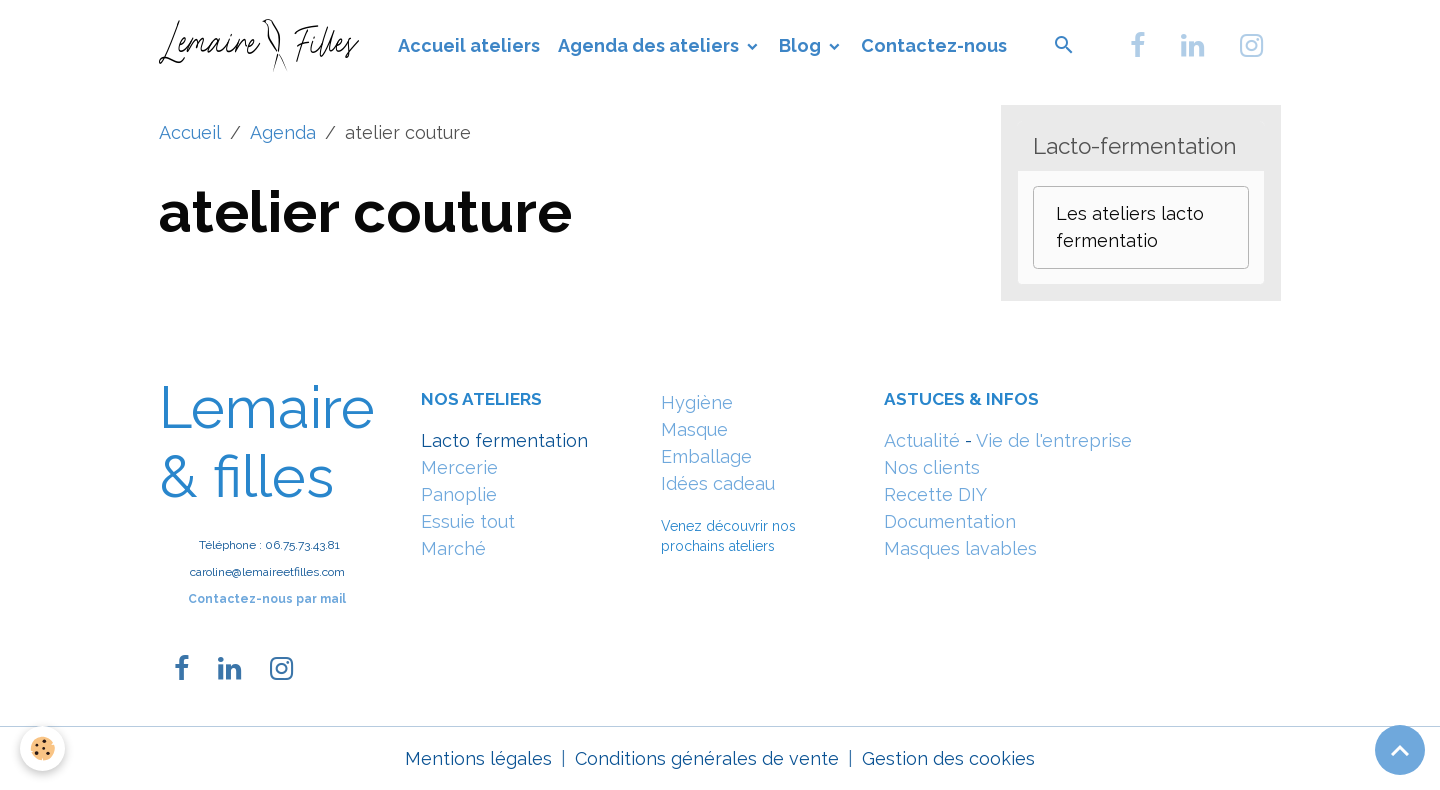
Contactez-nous (934, 45)
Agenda (283, 132)
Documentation (950, 521)
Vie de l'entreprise (1054, 440)
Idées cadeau (718, 483)
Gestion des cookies (948, 758)
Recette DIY (935, 494)
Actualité (922, 440)
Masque (694, 429)
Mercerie (459, 467)
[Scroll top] (1400, 750)
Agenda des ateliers (650, 45)
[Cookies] (42, 748)
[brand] (263, 45)
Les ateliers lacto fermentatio (1130, 227)
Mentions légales (478, 758)
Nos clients (932, 467)
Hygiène (697, 402)
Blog (802, 45)
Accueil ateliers (469, 45)
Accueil (190, 132)
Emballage (706, 456)
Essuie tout (468, 521)
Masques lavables (960, 548)
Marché (453, 548)
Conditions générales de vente (707, 758)
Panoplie (459, 494)
